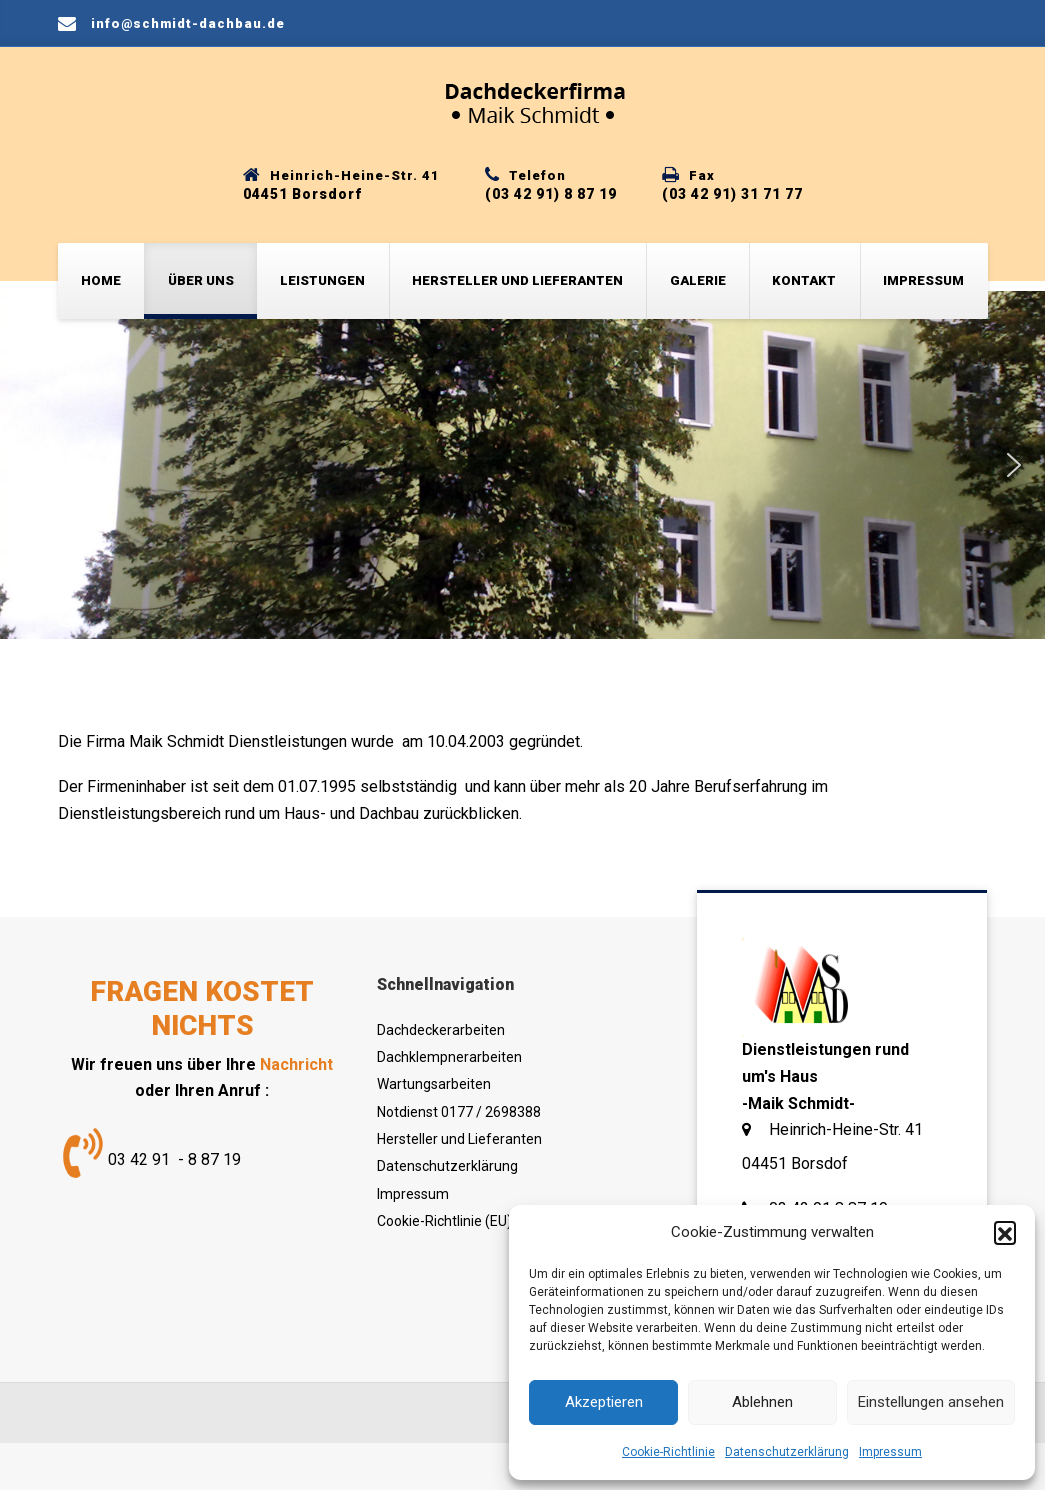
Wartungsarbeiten (434, 1084)
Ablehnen (762, 1402)
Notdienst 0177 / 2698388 (459, 1112)
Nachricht (296, 1064)
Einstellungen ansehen (931, 1402)
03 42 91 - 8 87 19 (174, 1159)
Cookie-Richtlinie (668, 1452)
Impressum (890, 1452)
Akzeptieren (604, 1402)
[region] (522, 465)
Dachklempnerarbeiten (449, 1057)
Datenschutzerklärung (787, 1452)
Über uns (201, 280)
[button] (1005, 1232)
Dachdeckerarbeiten (441, 1030)
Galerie (698, 280)
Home (101, 280)
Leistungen (322, 280)
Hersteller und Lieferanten (517, 280)
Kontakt (804, 280)
